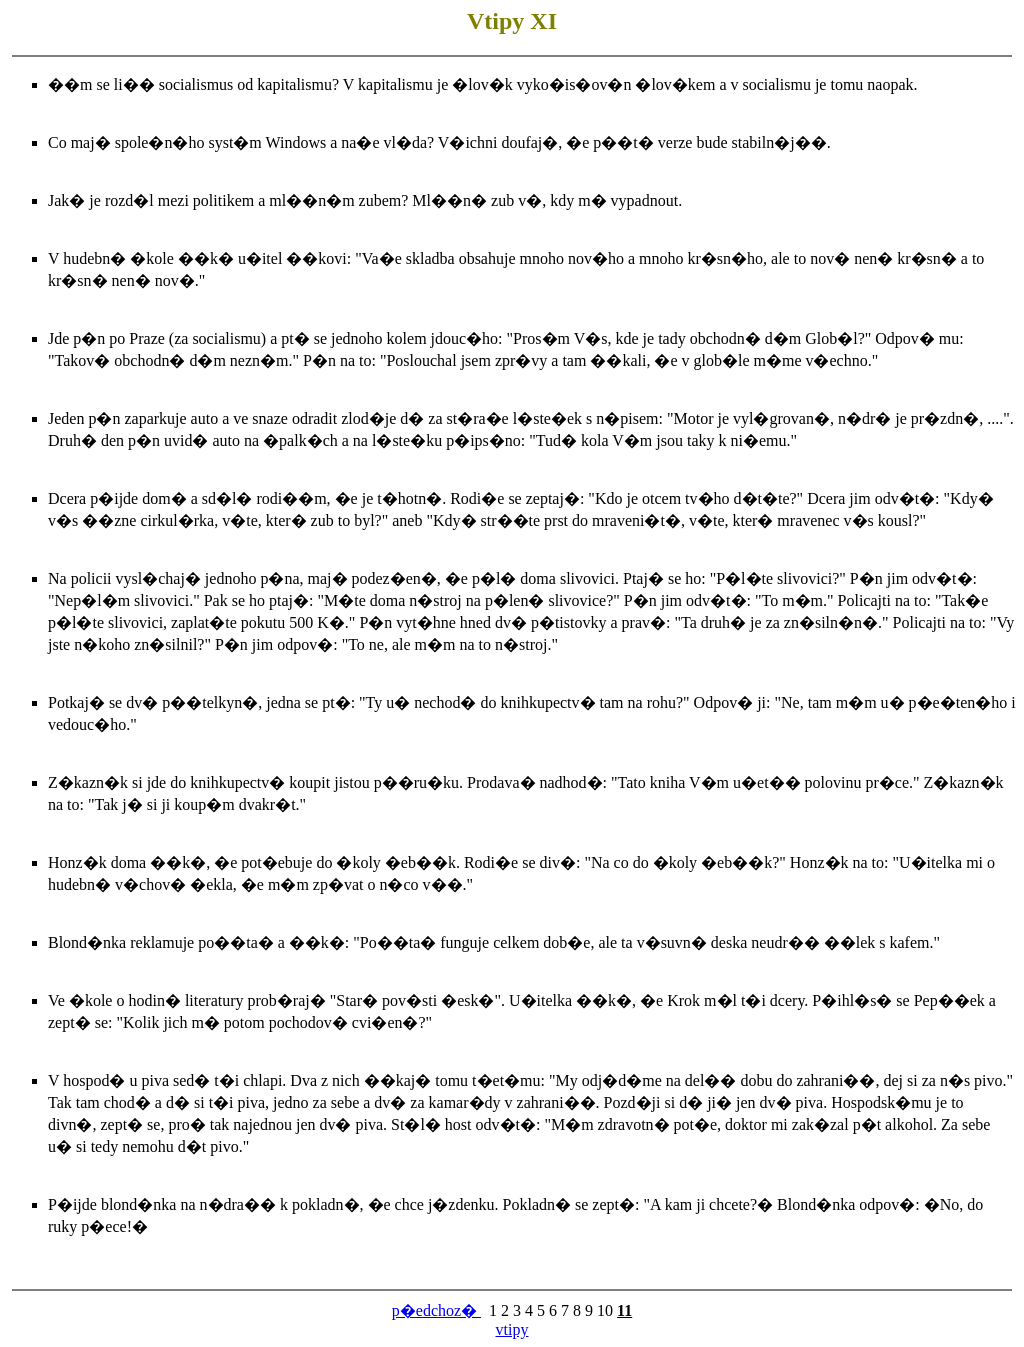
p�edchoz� (436, 1310)
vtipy (512, 1329)
